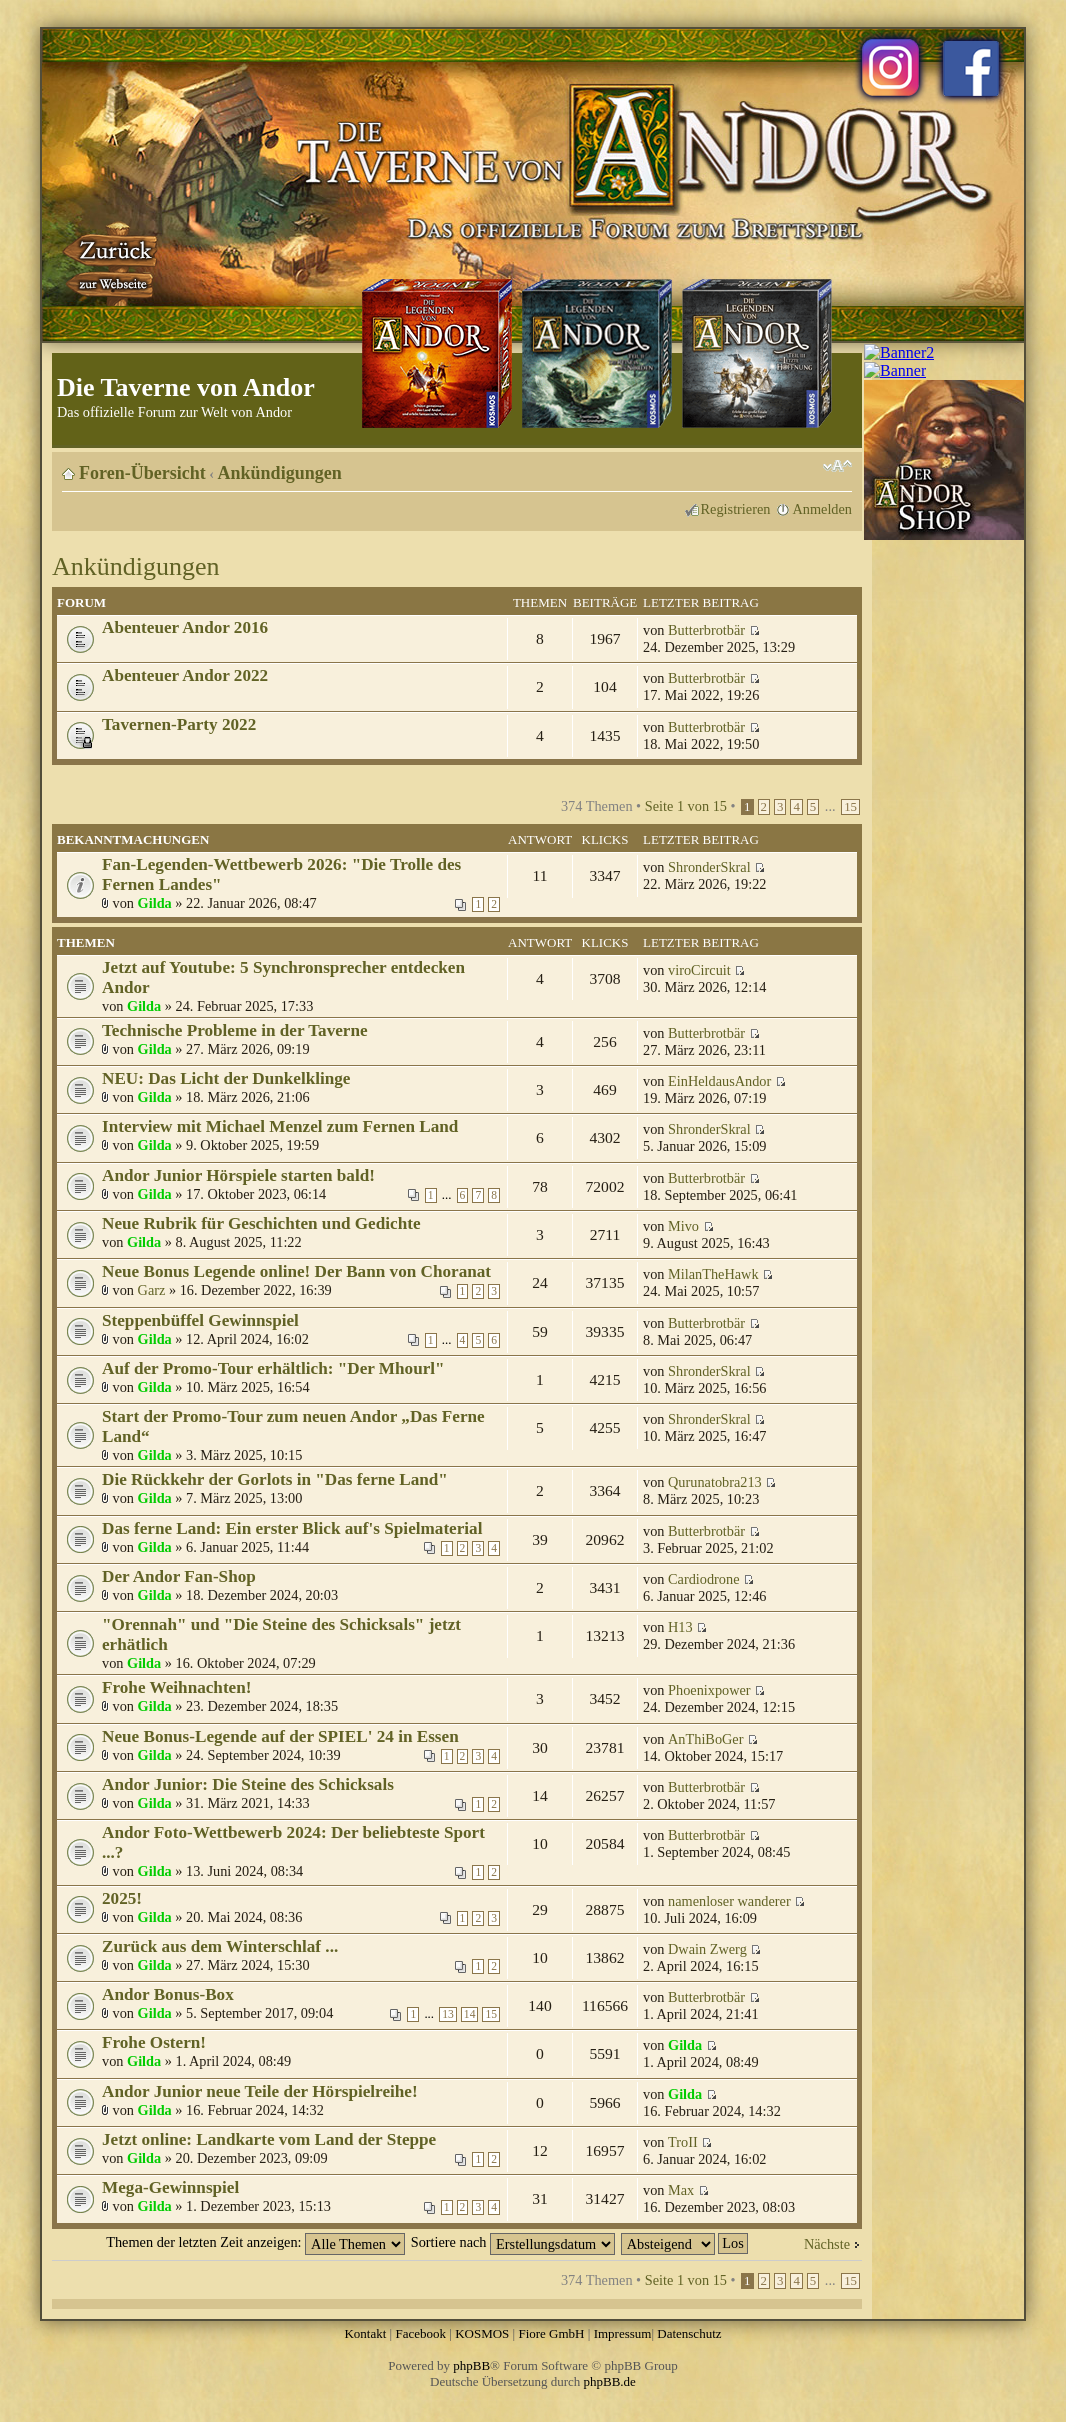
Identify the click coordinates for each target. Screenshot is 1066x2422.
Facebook (420, 2333)
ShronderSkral (709, 867)
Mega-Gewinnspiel (170, 2187)
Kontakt (365, 2333)
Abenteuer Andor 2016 (185, 627)
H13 (680, 1627)
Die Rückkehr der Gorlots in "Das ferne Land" (275, 1479)
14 (470, 2014)
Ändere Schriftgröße (837, 466)
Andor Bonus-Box (168, 1994)
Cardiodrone (703, 1579)
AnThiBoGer (705, 1739)
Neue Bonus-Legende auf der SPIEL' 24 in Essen (280, 1736)
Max (681, 2190)
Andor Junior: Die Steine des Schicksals (248, 1784)
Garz (152, 1290)
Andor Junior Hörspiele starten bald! (238, 1175)
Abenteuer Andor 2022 (185, 675)
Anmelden (822, 509)
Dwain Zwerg (707, 1949)
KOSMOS (482, 2333)
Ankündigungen (280, 473)
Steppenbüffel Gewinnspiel (200, 1320)
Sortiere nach (513, 2242)
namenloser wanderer (729, 1901)
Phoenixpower (709, 1690)
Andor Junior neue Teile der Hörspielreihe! (260, 2091)
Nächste (827, 2244)
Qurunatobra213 (715, 1482)
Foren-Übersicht (142, 473)
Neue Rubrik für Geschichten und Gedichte (261, 1223)
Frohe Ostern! (154, 2042)
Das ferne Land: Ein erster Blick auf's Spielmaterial (292, 1528)
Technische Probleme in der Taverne (235, 1030)
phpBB (471, 2365)
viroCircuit (699, 970)
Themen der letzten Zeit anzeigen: (255, 2242)
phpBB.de (610, 2381)
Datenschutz (689, 2333)
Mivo (683, 1226)
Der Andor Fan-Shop (179, 1576)
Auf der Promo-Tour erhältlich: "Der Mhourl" (273, 1368)
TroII (683, 2142)
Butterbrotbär (706, 630)
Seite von (686, 806)
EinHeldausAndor (719, 1081)
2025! (122, 1898)
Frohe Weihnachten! (177, 1687)
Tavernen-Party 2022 (179, 724)
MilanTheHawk (713, 1274)
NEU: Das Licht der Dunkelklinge (226, 1078)
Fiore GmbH (551, 2333)
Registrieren (736, 509)
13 (448, 2014)
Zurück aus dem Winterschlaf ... (220, 1946)
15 (850, 807)
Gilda (155, 903)
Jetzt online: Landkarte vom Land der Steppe (269, 2139)
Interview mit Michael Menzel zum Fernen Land (280, 1126)
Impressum (623, 2333)
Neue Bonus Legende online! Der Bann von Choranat (296, 1271)
